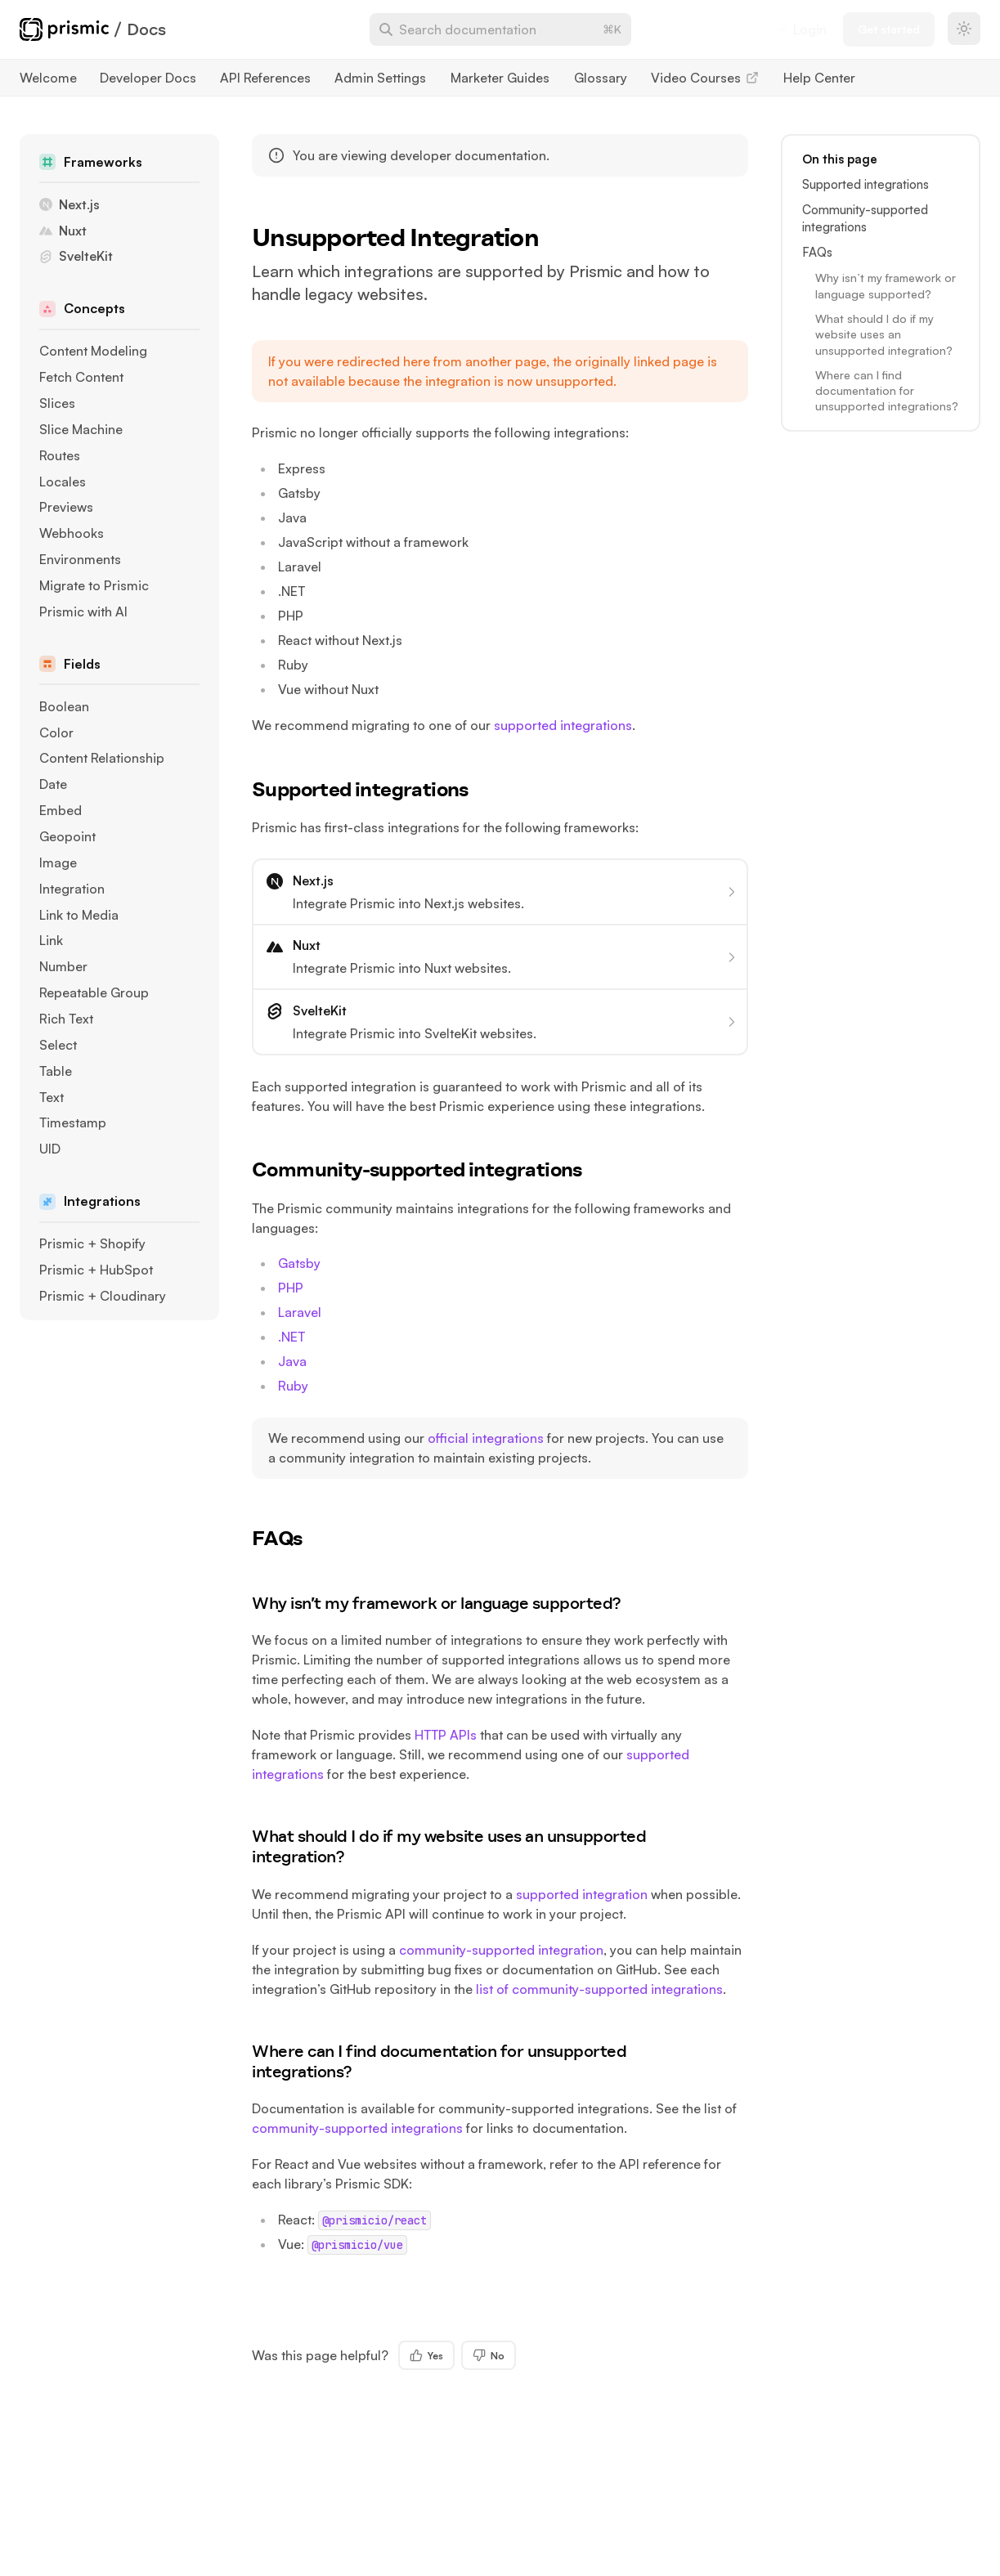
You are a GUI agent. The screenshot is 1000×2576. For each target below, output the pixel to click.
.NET (291, 1336)
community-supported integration (501, 1950)
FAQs (289, 1538)
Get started (889, 29)
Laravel (299, 1312)
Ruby (293, 1386)
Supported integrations (372, 789)
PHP (290, 1287)
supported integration (582, 1894)
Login (801, 29)
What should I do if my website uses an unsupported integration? (449, 1846)
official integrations (486, 1438)
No (488, 2355)
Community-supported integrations (429, 1169)
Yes (426, 2355)
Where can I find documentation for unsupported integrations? (439, 2061)
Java (292, 1361)
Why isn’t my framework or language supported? (447, 1603)
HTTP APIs (446, 1735)
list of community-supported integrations (599, 1989)
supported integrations (563, 725)
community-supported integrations (357, 2128)
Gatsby (299, 1263)
